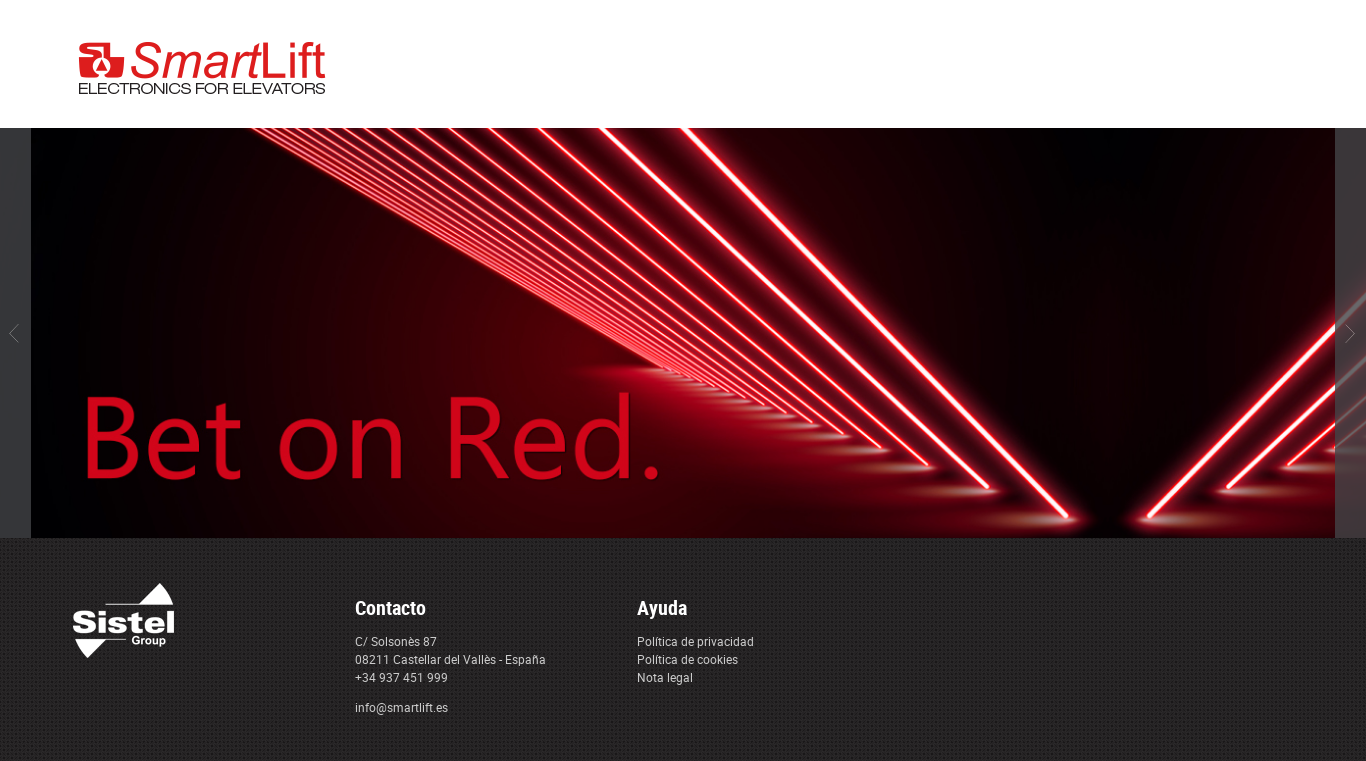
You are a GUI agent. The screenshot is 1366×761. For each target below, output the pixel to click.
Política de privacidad (695, 641)
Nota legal (665, 677)
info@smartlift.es (401, 707)
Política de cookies (687, 659)
